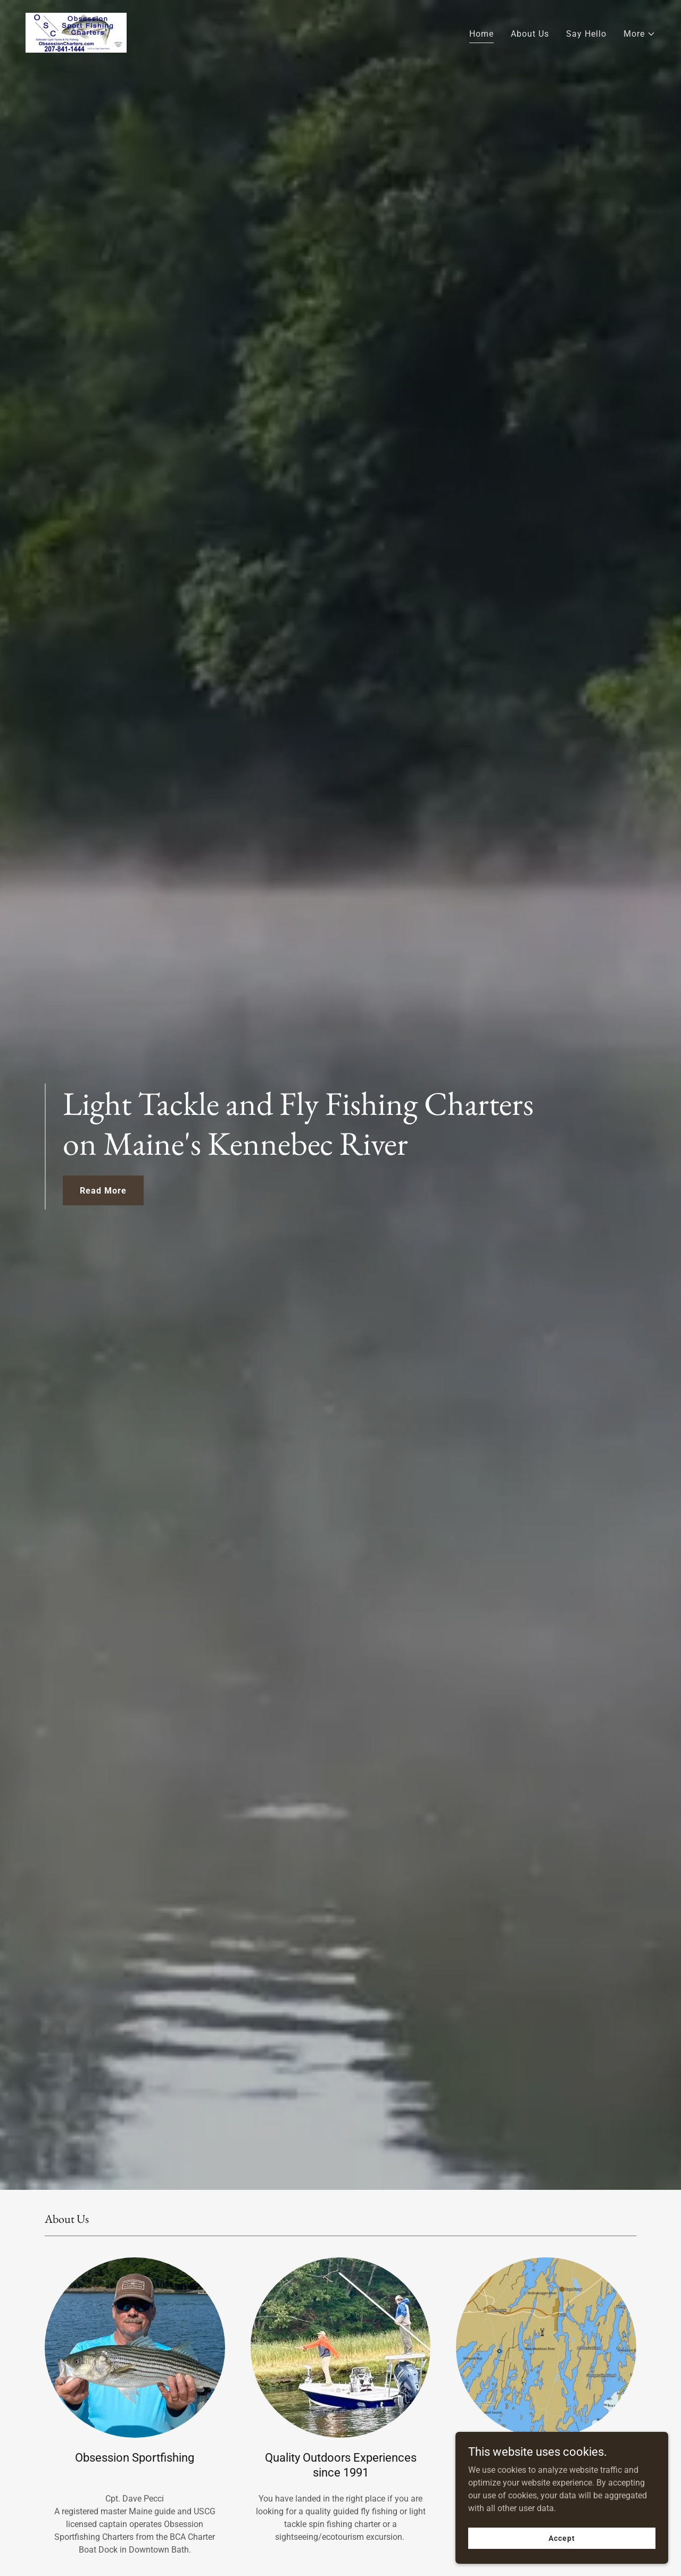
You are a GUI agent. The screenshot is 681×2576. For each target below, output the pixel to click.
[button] (639, 34)
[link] (76, 32)
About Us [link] (530, 34)
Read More (103, 1191)
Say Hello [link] (586, 34)
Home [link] (481, 34)
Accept (562, 2537)
